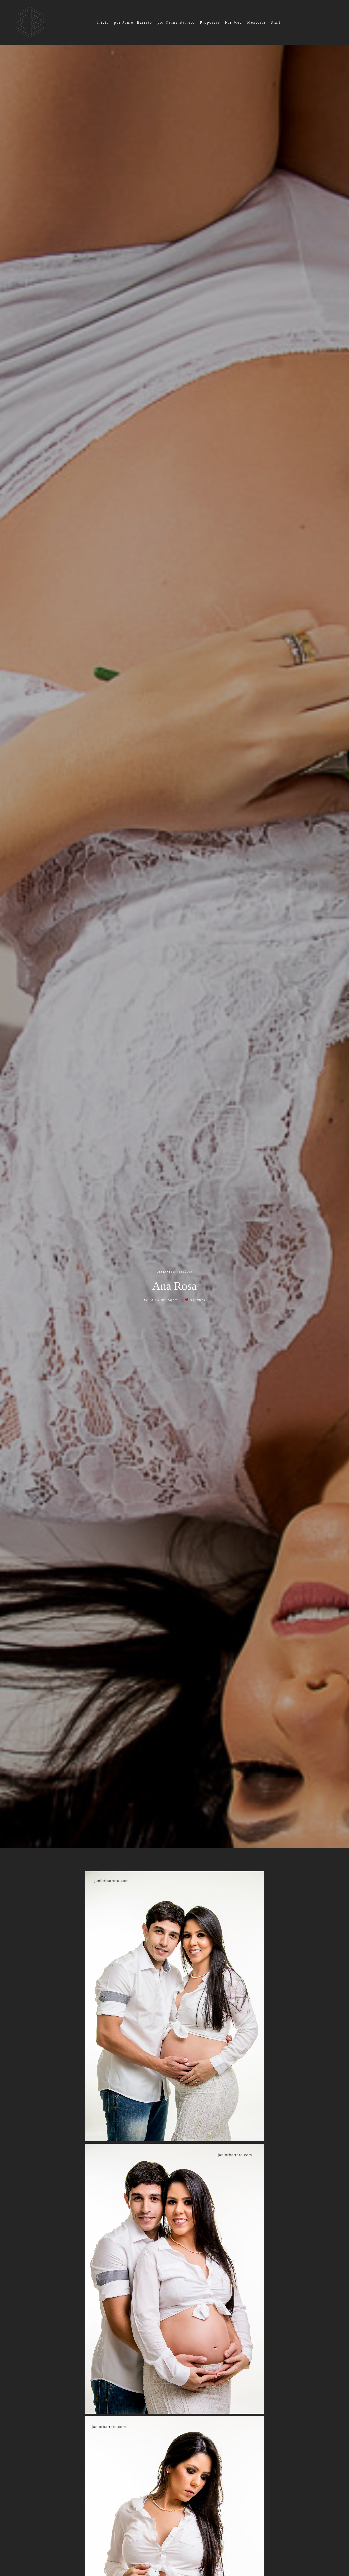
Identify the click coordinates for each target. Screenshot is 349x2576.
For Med (233, 22)
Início (103, 22)
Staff (276, 22)
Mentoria (256, 22)
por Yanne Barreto (176, 22)
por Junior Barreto (133, 22)
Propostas (210, 22)
